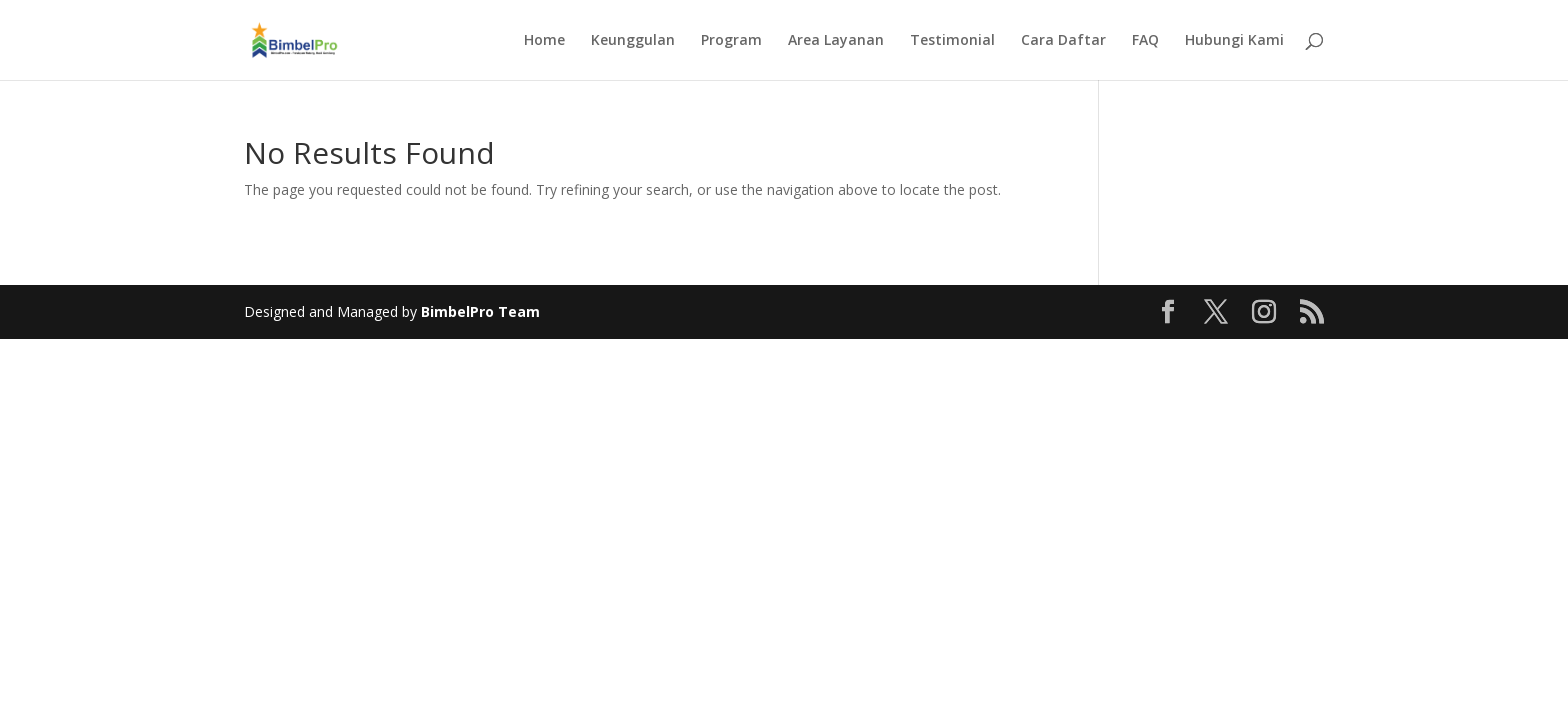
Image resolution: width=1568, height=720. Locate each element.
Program (731, 41)
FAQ (1145, 41)
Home (544, 41)
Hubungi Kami (1234, 41)
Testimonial (952, 41)
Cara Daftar (1063, 41)
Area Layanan (836, 41)
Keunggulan (633, 41)
